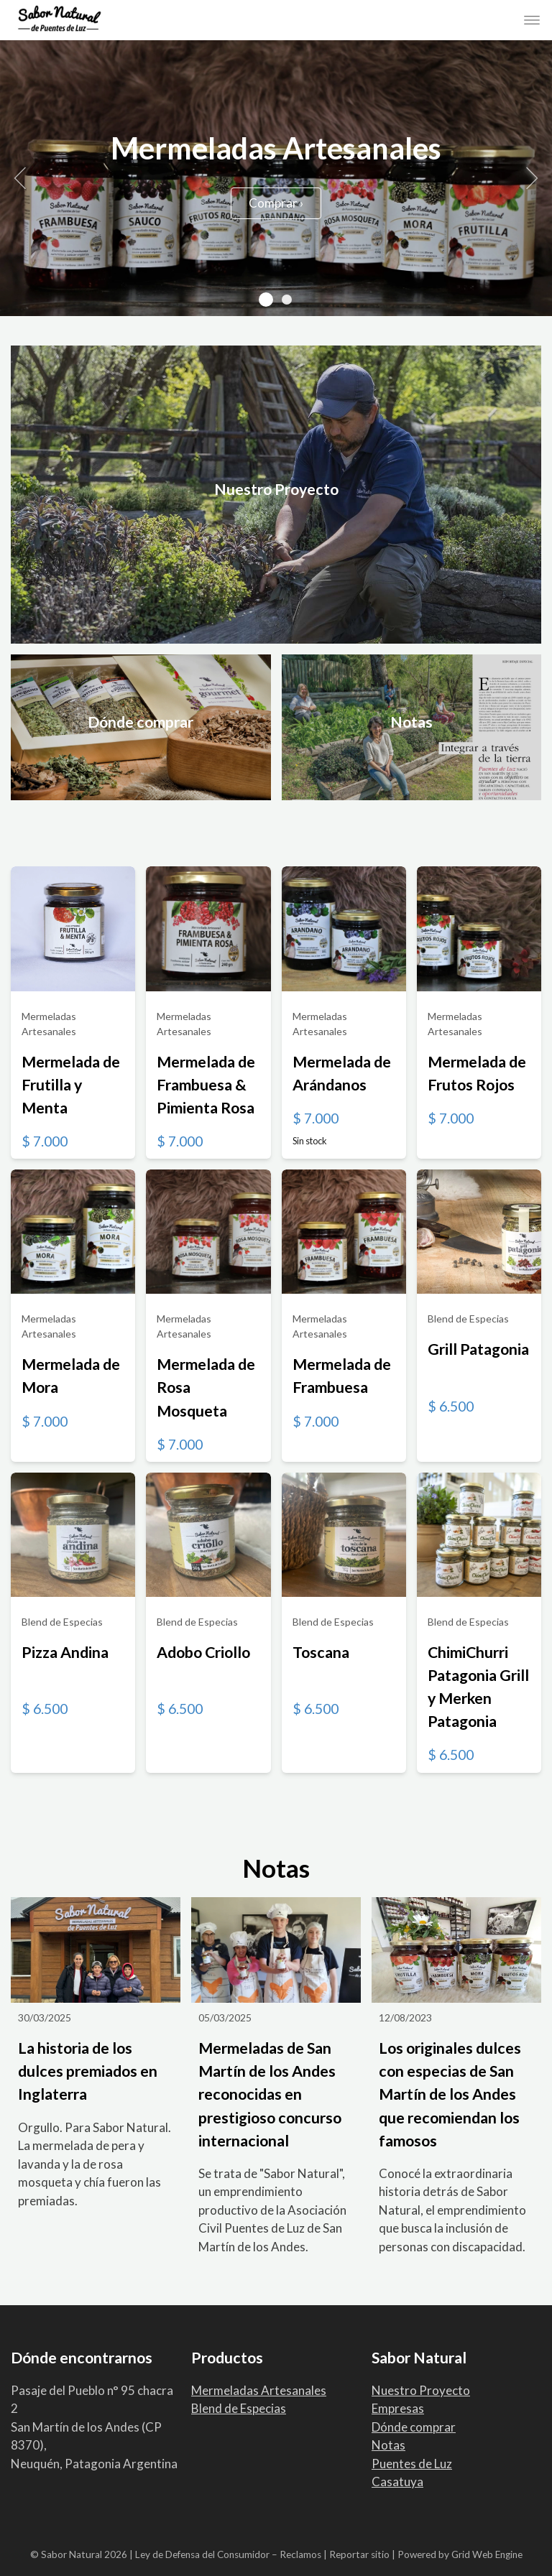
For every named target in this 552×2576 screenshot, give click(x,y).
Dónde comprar (414, 2426)
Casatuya (397, 2481)
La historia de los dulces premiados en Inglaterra (87, 2071)
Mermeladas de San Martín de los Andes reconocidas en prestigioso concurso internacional (269, 2094)
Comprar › (276, 202)
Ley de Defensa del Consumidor (202, 2554)
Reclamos (300, 2554)
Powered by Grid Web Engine (460, 2554)
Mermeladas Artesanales (258, 2390)
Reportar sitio (359, 2554)
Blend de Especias (238, 2408)
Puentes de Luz (412, 2463)
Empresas (398, 2408)
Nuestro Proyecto (421, 2390)
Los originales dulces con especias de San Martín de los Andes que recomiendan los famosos (450, 2094)
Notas (388, 2444)
